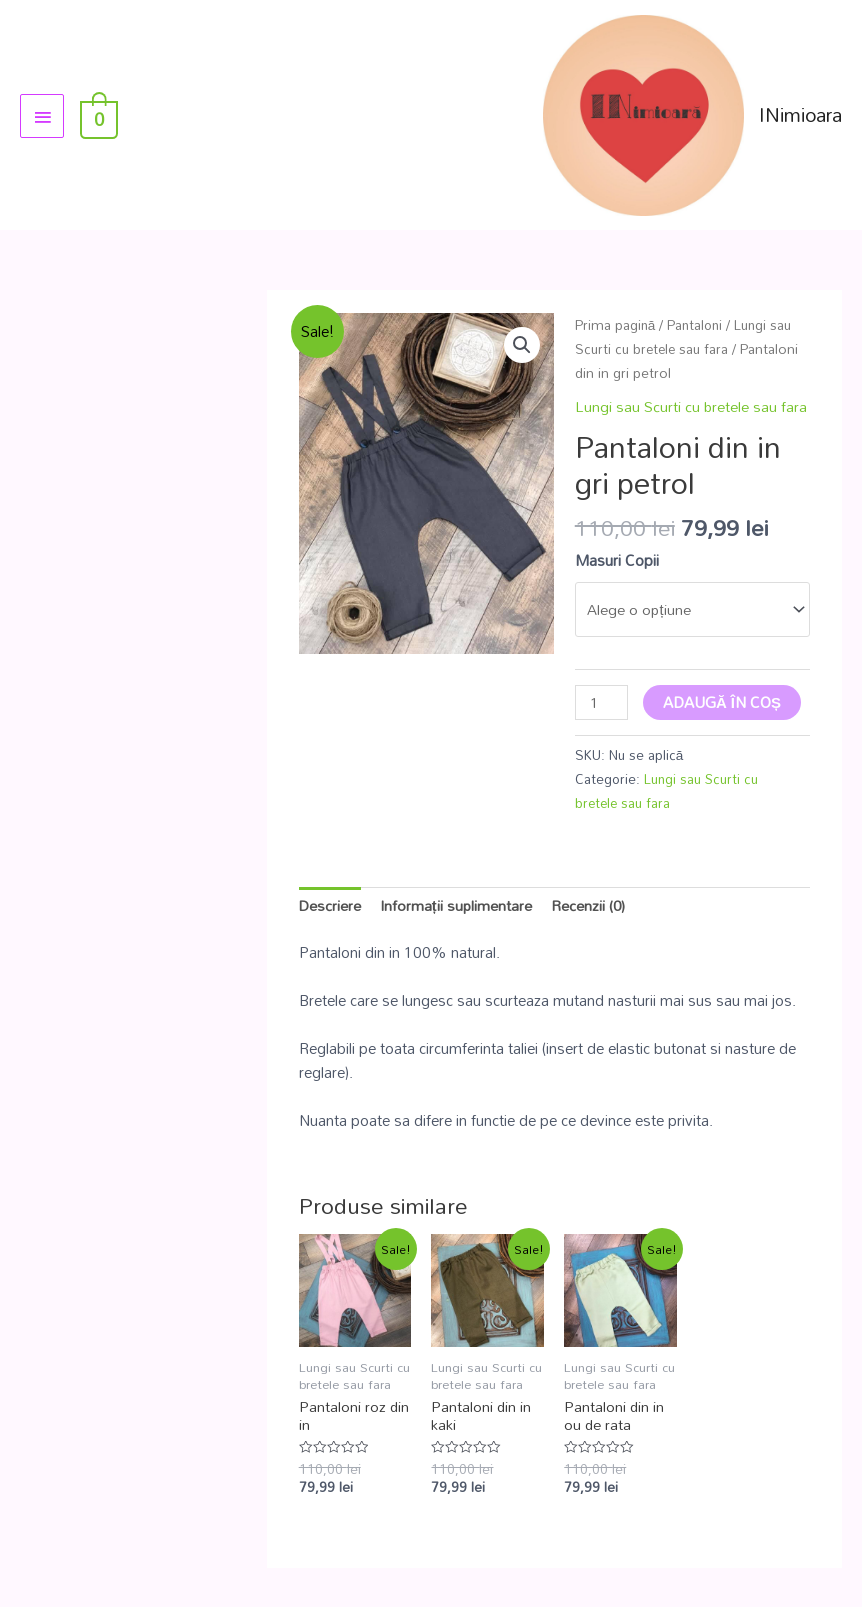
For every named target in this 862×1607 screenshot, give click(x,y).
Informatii (550, 1552)
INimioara (799, 50)
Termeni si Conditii (780, 1552)
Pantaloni (697, 193)
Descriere (330, 774)
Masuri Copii (617, 428)
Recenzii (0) (591, 774)
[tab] (330, 774)
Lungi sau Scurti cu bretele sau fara (687, 205)
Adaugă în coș (723, 571)
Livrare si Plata (650, 1552)
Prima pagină (616, 193)
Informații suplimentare (458, 774)
